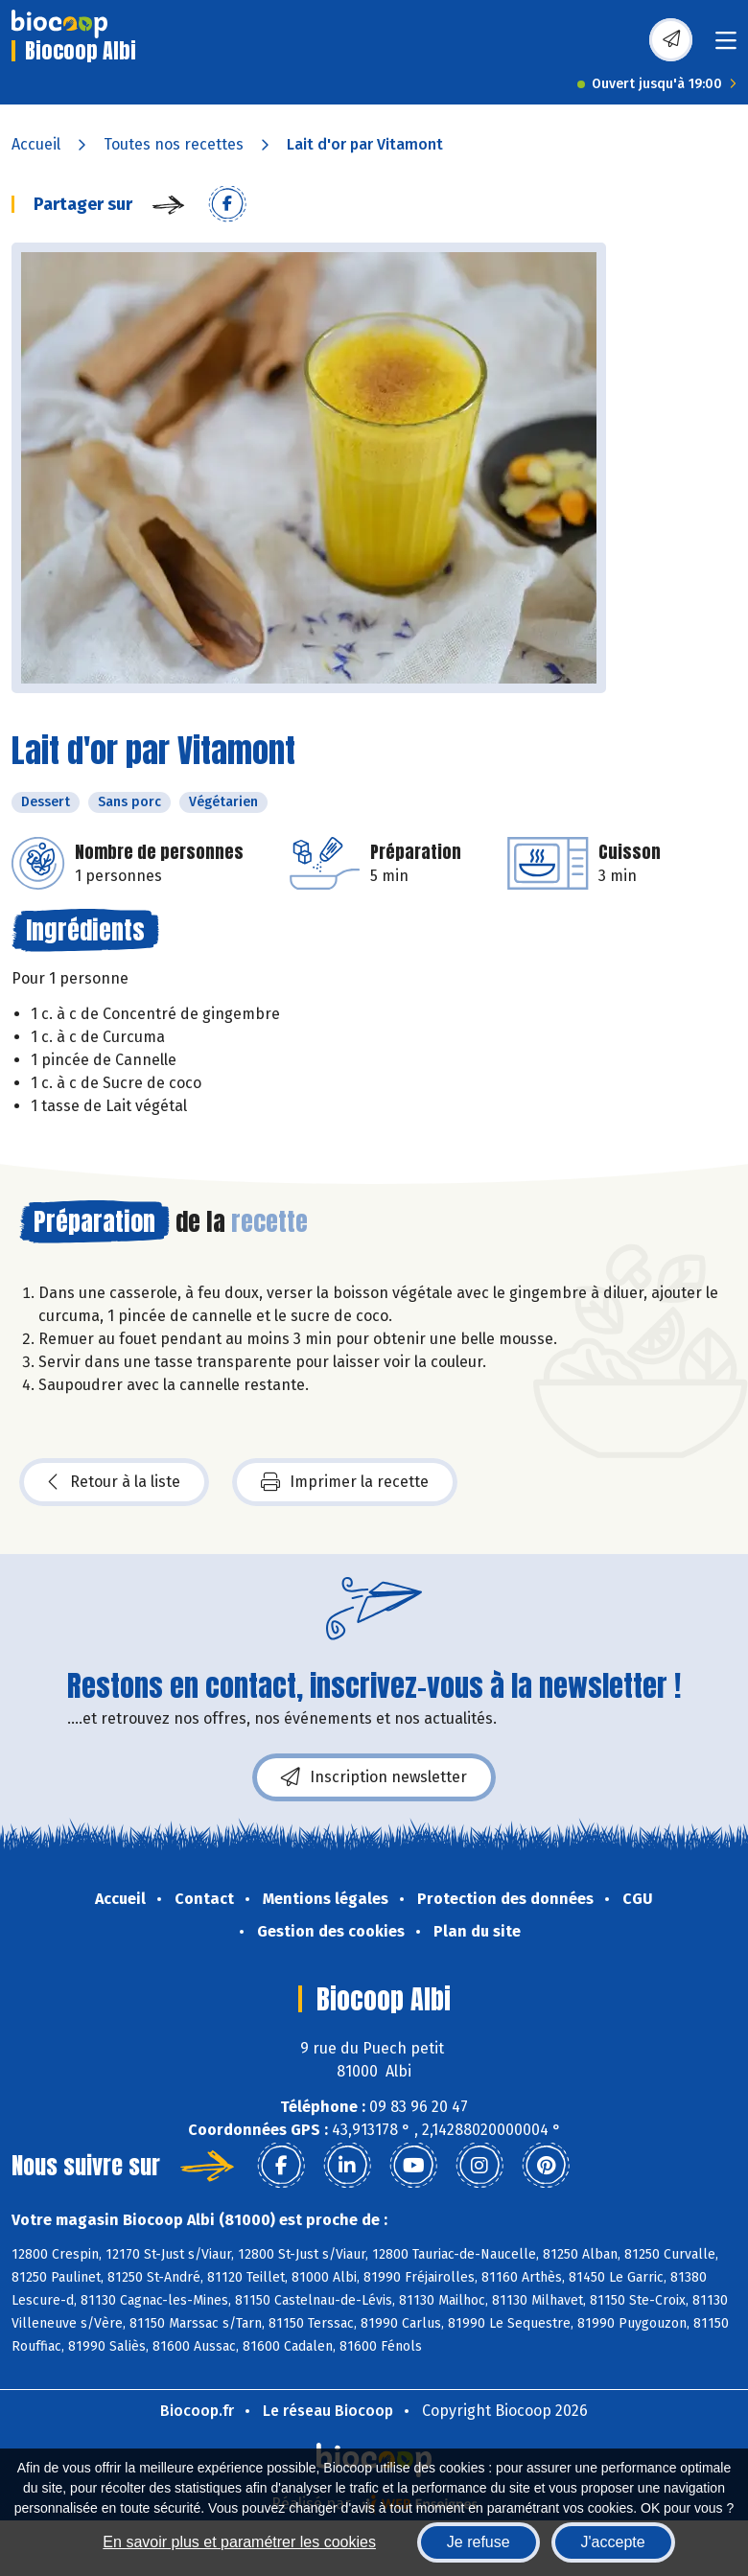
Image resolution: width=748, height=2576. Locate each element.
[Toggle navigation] (725, 46)
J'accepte (613, 2542)
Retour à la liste (114, 1482)
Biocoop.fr (197, 2411)
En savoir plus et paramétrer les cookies (239, 2542)
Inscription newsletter (374, 1777)
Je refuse (478, 2542)
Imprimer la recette (345, 1482)
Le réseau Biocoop (328, 2411)
